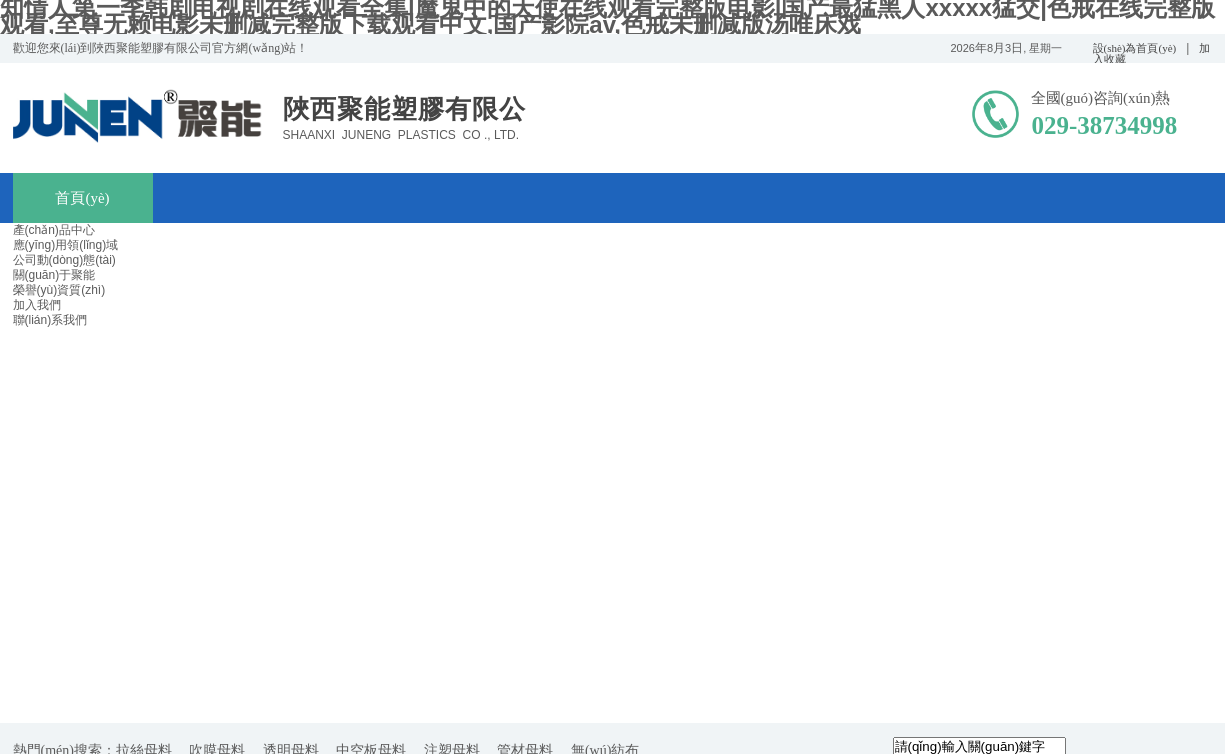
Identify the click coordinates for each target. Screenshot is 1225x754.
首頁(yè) (82, 198)
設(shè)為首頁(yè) (1135, 48)
